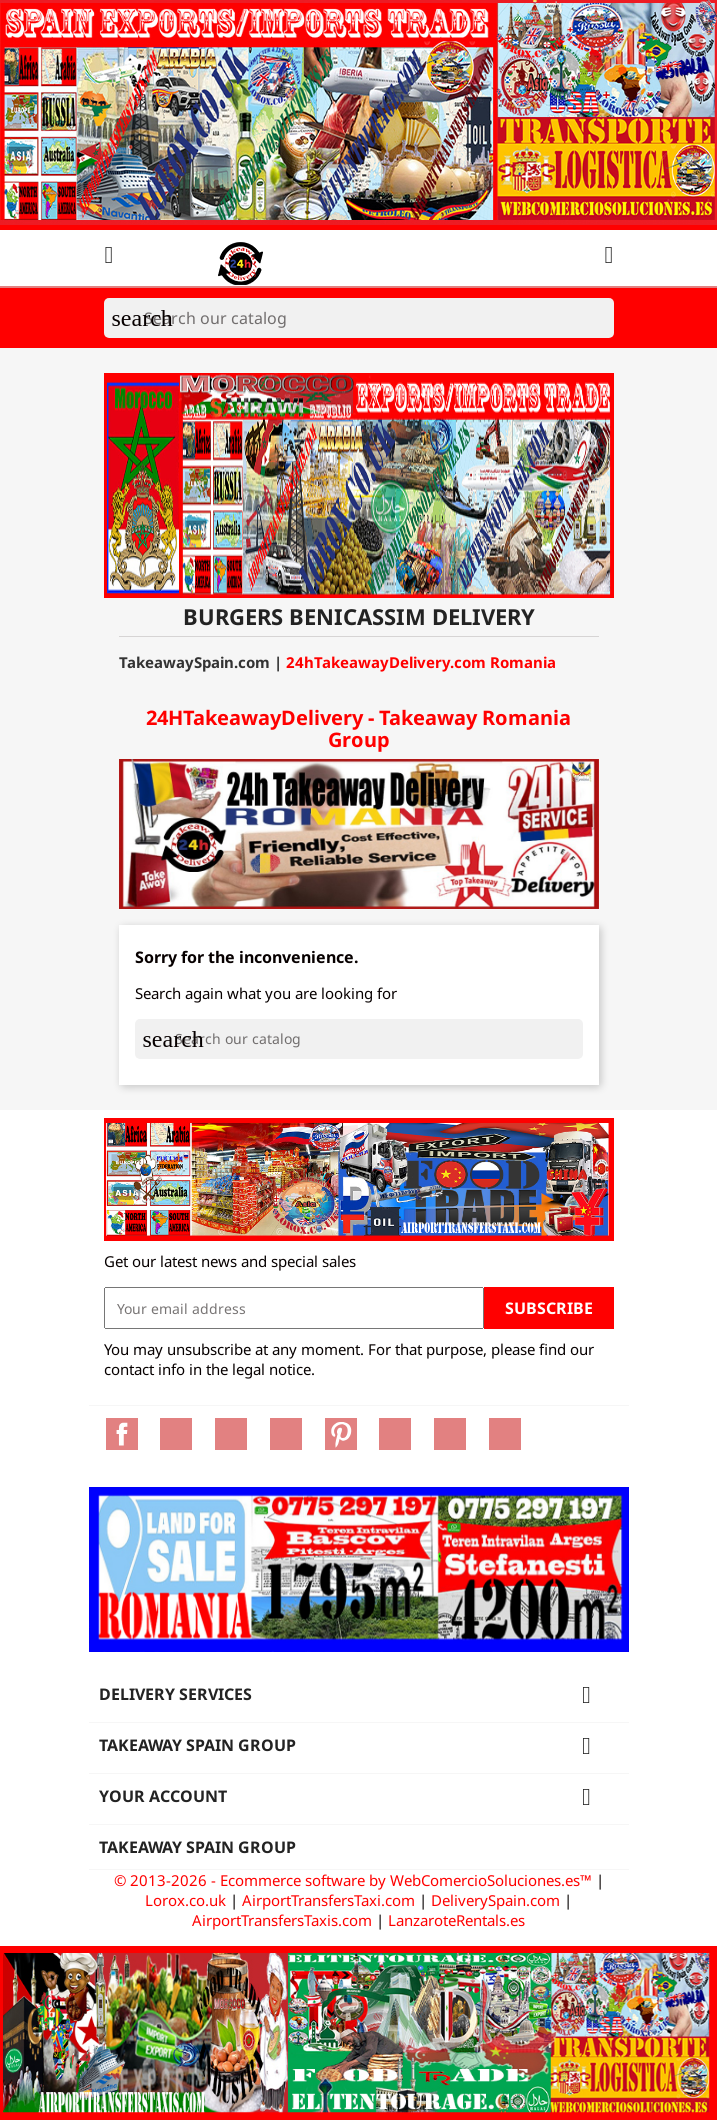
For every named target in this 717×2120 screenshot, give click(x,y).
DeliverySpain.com (495, 1900)
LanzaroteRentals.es (456, 1920)
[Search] (359, 318)
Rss (231, 1434)
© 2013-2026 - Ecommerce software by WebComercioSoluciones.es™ (355, 1880)
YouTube (286, 1434)
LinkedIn (505, 1434)
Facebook (122, 1434)
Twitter (176, 1434)
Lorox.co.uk (185, 1900)
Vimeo (395, 1434)
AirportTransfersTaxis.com (282, 1920)
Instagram (450, 1434)
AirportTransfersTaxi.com (328, 1900)
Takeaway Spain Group (197, 1847)
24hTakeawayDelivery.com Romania (421, 662)
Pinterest (341, 1434)
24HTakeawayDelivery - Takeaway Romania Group (358, 728)
